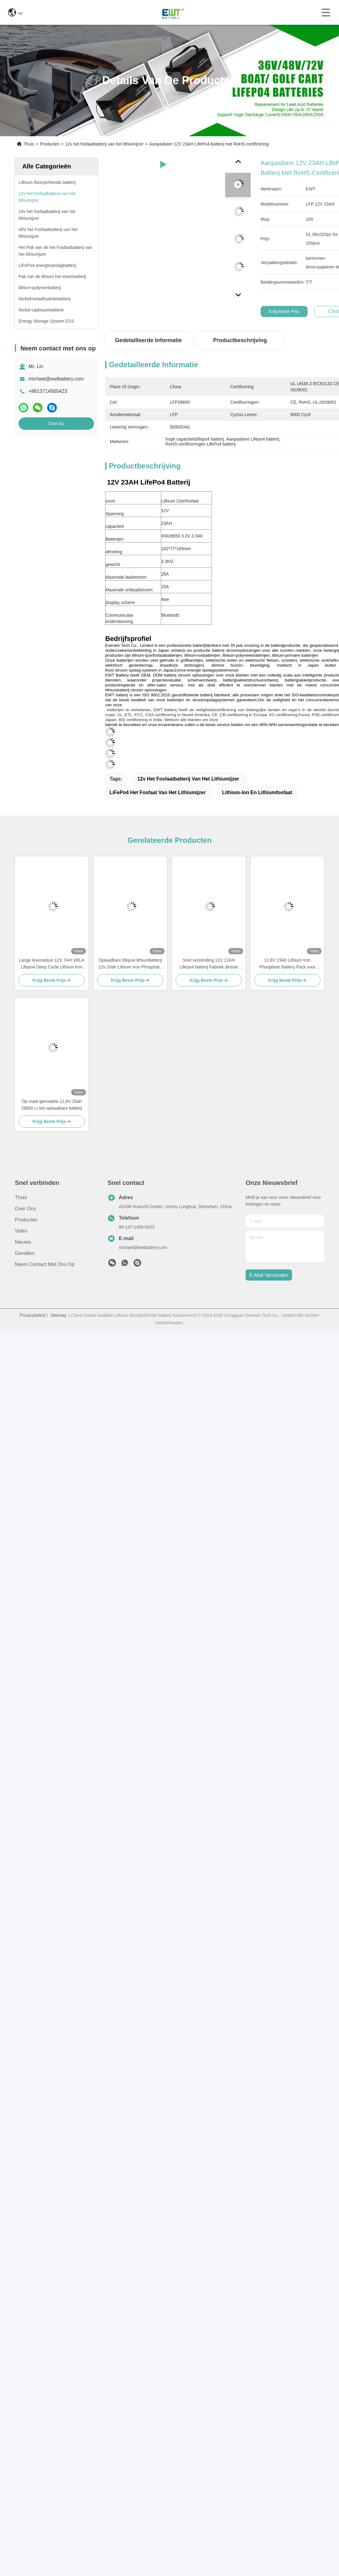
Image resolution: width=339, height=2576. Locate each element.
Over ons (25, 1208)
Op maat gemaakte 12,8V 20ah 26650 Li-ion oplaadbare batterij (51, 1105)
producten (26, 1219)
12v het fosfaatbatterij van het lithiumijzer (104, 143)
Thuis (29, 143)
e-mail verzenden (268, 1275)
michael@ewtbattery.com (56, 378)
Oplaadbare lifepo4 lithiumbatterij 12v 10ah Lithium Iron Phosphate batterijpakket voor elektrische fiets (130, 964)
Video (21, 1231)
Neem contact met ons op (45, 1264)
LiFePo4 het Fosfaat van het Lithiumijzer (157, 792)
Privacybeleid (32, 1315)
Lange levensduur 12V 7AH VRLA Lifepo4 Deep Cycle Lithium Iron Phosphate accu (51, 964)
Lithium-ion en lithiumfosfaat (257, 792)
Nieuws (23, 1242)
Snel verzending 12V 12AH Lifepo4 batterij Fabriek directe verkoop (209, 964)
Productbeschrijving (240, 340)
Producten (49, 143)
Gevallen (24, 1253)
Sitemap (58, 1315)
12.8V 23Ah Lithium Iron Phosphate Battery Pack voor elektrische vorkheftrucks (287, 964)
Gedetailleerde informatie (148, 340)
